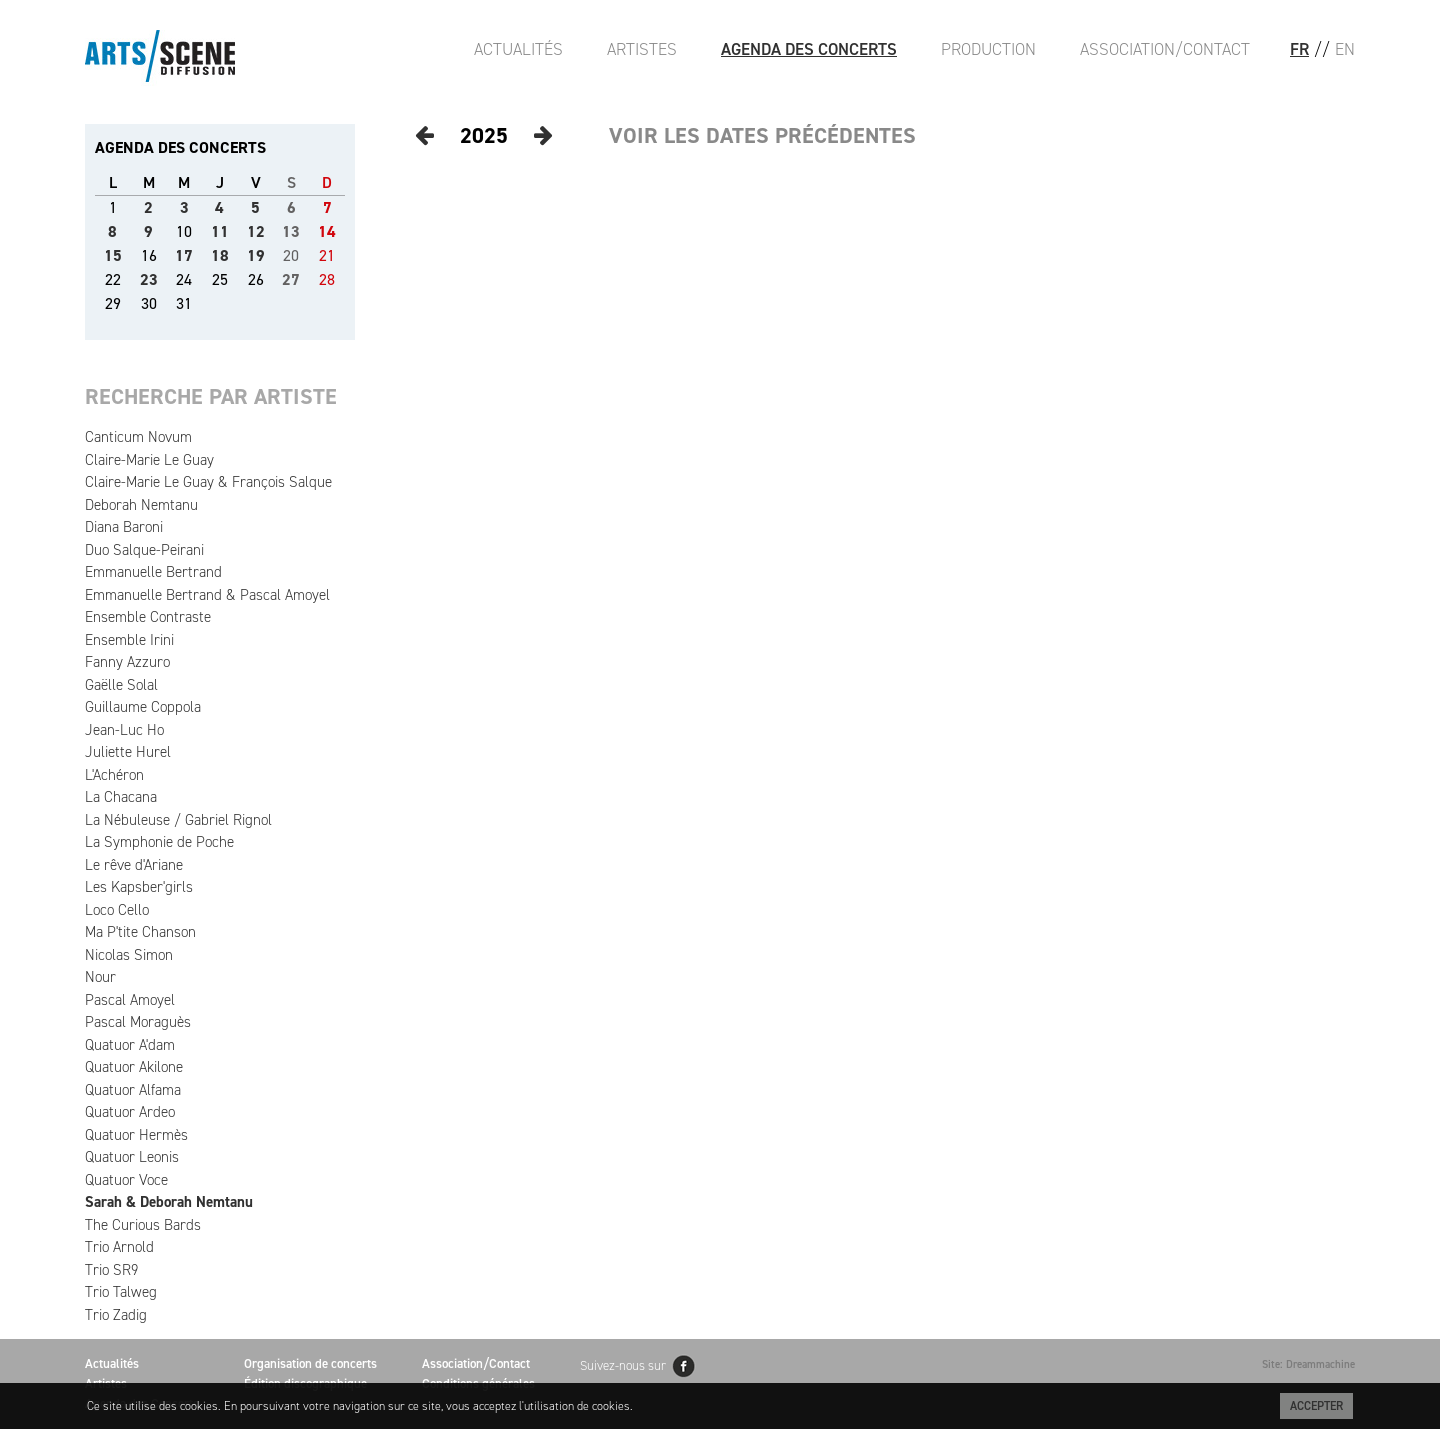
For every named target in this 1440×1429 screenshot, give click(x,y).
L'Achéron (114, 775)
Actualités (518, 49)
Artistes (642, 49)
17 (184, 255)
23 (149, 279)
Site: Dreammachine (1308, 1364)
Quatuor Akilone (134, 1067)
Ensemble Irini (129, 640)
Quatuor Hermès (136, 1135)
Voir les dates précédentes (762, 135)
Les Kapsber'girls (139, 887)
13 (291, 231)
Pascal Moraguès (138, 1022)
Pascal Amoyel (130, 1000)
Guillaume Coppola (143, 707)
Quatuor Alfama (133, 1090)
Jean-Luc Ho (124, 730)
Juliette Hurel (128, 752)
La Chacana (121, 797)
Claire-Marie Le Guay (149, 460)
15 (113, 255)
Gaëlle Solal (121, 685)
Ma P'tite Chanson (140, 932)
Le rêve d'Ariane (134, 865)
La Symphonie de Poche (159, 842)
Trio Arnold (119, 1247)
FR (1299, 49)
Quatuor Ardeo (130, 1112)
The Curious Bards (143, 1225)
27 (291, 279)
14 (327, 231)
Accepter (1316, 1406)
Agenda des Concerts (809, 49)
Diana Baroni (124, 527)
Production (988, 49)
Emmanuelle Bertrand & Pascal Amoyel (207, 595)
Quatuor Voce (126, 1180)
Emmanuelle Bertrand (153, 572)
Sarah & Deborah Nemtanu (169, 1202)
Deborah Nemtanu (141, 505)
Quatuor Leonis (132, 1157)
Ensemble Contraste (148, 617)
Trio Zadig (116, 1315)
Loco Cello (117, 910)
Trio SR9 (111, 1270)
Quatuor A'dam (130, 1045)
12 (256, 231)
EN (1345, 49)
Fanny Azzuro (127, 662)
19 (256, 255)
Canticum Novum (138, 437)
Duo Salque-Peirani (144, 550)
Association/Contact (1165, 49)
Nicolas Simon (129, 955)
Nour (100, 977)
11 (220, 231)
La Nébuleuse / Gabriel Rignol (178, 820)
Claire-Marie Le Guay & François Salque (208, 482)
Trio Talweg (121, 1292)
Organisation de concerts (310, 1363)
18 (220, 255)
